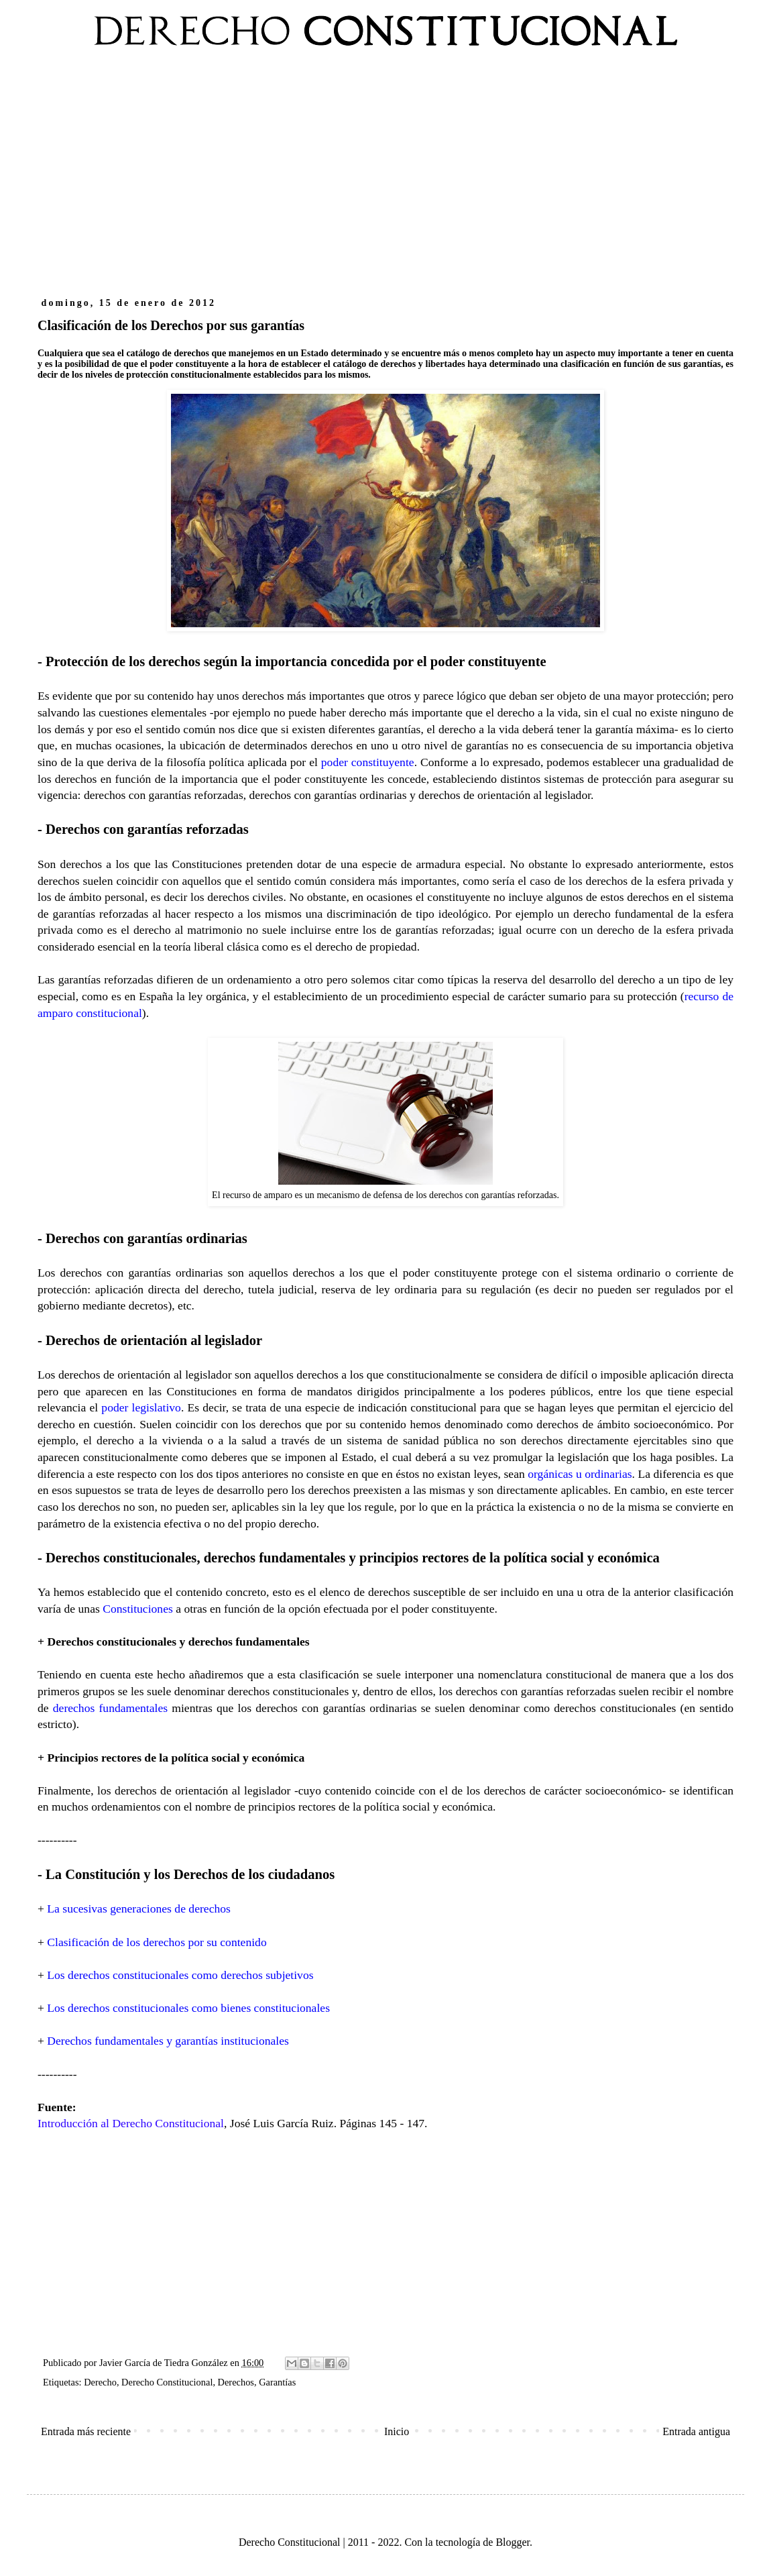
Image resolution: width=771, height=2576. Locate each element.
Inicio (396, 2431)
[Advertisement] (385, 180)
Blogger (512, 2542)
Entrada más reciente (86, 2431)
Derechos (236, 2382)
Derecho (100, 2382)
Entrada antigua (696, 2431)
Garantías (277, 2382)
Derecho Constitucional (167, 2382)
